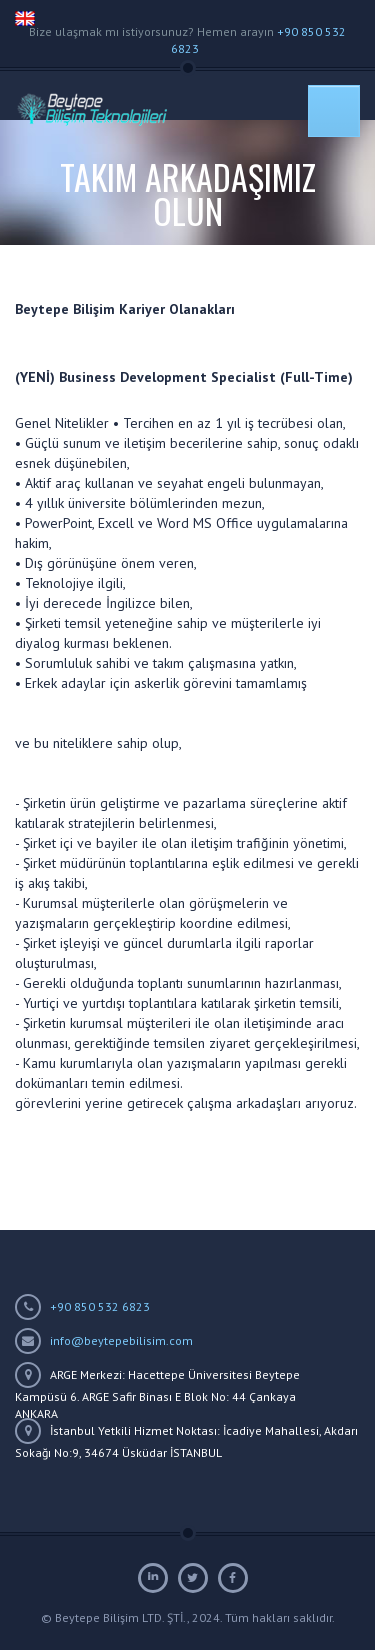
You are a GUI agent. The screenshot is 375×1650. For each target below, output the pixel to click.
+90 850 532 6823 (100, 1306)
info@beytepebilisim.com (121, 1340)
